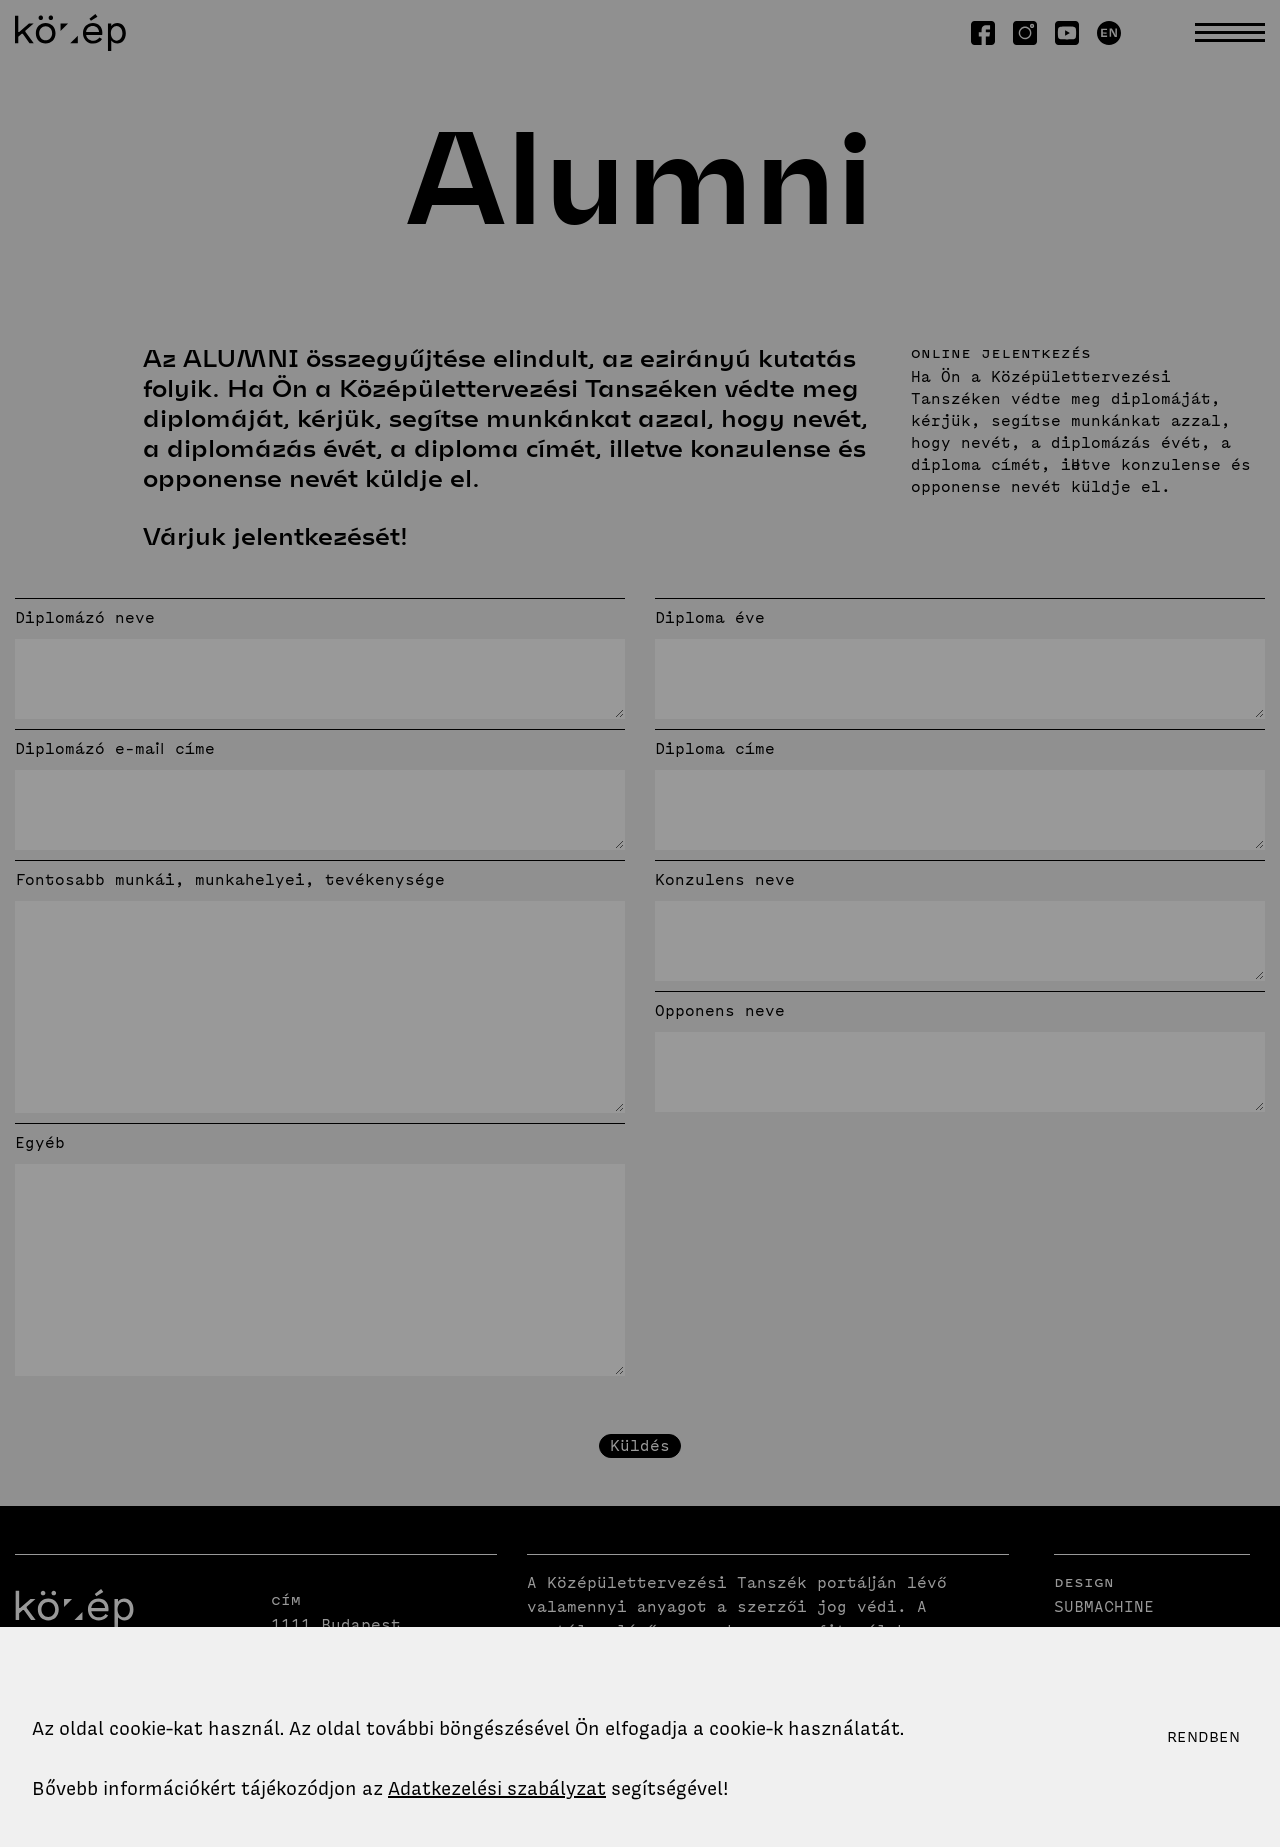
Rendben (1203, 1737)
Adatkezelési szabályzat (497, 1788)
